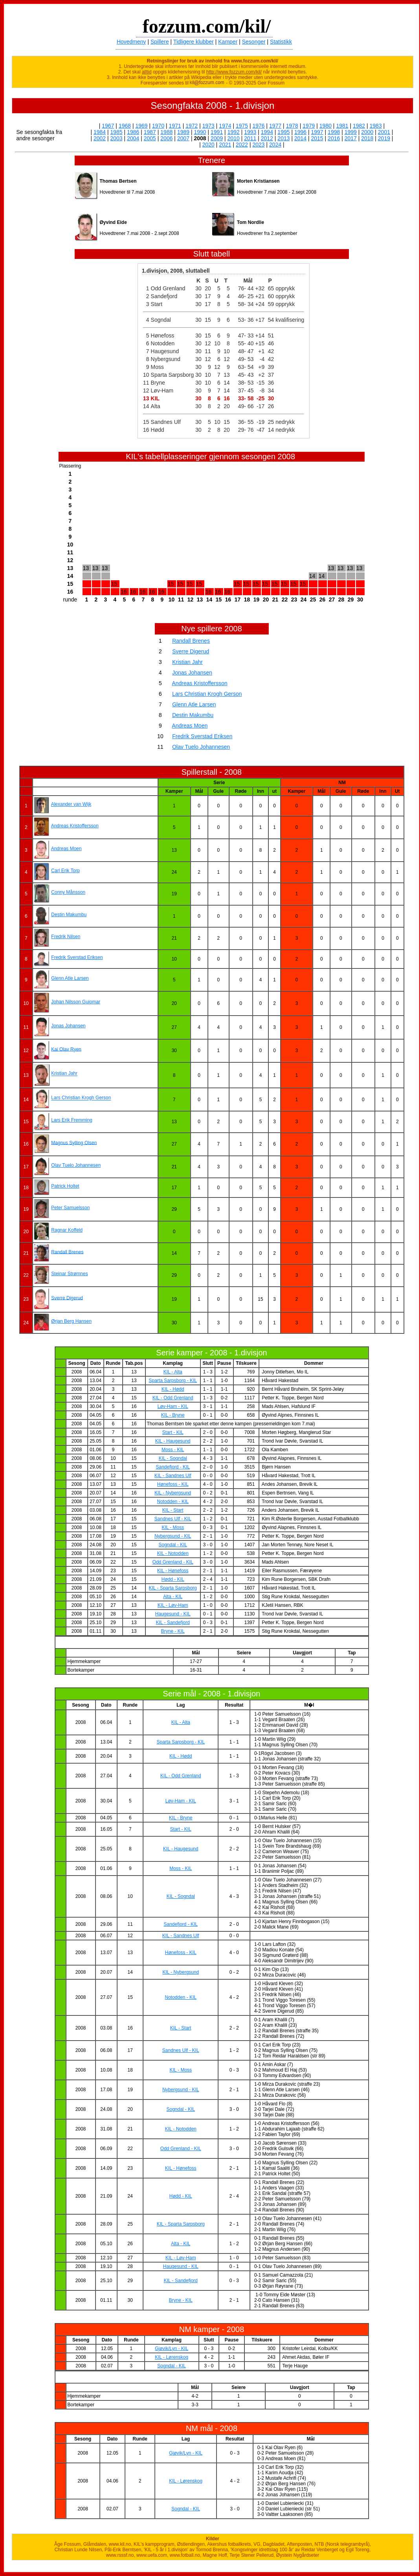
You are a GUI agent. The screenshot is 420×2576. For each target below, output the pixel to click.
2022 (242, 144)
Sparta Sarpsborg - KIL (173, 1380)
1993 (250, 132)
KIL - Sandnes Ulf (172, 1475)
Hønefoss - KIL (173, 1484)
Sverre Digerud (190, 651)
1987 (150, 132)
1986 (133, 132)
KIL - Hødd (172, 1389)
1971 (175, 126)
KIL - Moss (172, 1527)
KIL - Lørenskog (171, 2357)
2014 (300, 138)
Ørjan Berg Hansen (71, 1321)
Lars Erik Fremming (71, 1120)
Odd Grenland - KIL (172, 1562)
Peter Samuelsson (70, 1207)
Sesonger (254, 42)
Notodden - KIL (173, 1501)
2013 (283, 138)
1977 (275, 126)
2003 (116, 138)
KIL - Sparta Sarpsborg (173, 1588)
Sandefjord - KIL (173, 1467)
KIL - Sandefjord (173, 1622)
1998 (334, 132)
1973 (208, 126)
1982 (359, 126)
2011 (250, 138)
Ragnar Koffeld (67, 1230)
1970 (158, 126)
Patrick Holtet (65, 1186)
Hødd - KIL (172, 1579)
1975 (242, 126)
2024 (275, 144)
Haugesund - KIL (173, 1614)
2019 (384, 138)
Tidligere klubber (193, 42)
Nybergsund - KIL (172, 1536)
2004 (133, 138)
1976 (259, 126)
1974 (225, 126)
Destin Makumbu (192, 715)
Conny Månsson (68, 892)
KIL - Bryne (173, 1415)
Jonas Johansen (192, 672)
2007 (183, 138)
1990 (200, 132)
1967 (108, 126)
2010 (233, 138)
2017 (351, 138)
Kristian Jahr (187, 662)
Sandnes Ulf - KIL (172, 1519)
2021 (225, 144)
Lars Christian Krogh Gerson (207, 694)
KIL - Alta (172, 1372)
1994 (267, 132)
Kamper (227, 42)
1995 (283, 132)
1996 (300, 132)
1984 (100, 132)
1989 (183, 132)
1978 (292, 126)
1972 (191, 126)
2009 (217, 138)
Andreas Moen (189, 725)
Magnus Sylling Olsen (74, 1142)
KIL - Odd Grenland (172, 1398)
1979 (309, 126)
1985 (116, 132)
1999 (351, 132)
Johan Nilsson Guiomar (75, 1002)
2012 (267, 138)
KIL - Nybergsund (172, 1493)
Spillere (159, 42)
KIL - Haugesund (173, 1441)
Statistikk (281, 42)
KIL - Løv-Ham (173, 1605)
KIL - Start (172, 1510)
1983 (376, 126)
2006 (166, 138)
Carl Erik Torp (65, 870)
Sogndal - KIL (172, 1544)
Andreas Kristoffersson (199, 683)
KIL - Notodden (173, 1553)
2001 (384, 132)
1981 (342, 126)
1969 (141, 126)
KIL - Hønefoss (173, 1570)
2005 (150, 138)
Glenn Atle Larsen (194, 704)
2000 (367, 132)
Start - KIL (172, 1432)
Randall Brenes (191, 641)
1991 (217, 132)
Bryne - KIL (173, 1631)
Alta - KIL (172, 1596)
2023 (259, 144)
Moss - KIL (172, 1449)
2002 (100, 138)
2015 (317, 138)
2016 (334, 138)
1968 (125, 126)
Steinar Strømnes (69, 1273)
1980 (325, 126)
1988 (166, 132)
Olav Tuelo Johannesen (201, 747)
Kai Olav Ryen (66, 1049)
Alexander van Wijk (71, 804)
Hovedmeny (131, 42)
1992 (233, 132)
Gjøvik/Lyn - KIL (171, 2348)
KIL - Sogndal (173, 1458)
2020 (208, 144)
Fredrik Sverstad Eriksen (202, 736)
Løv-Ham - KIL (173, 1406)
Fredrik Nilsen (65, 936)
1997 (317, 132)
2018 (367, 138)
